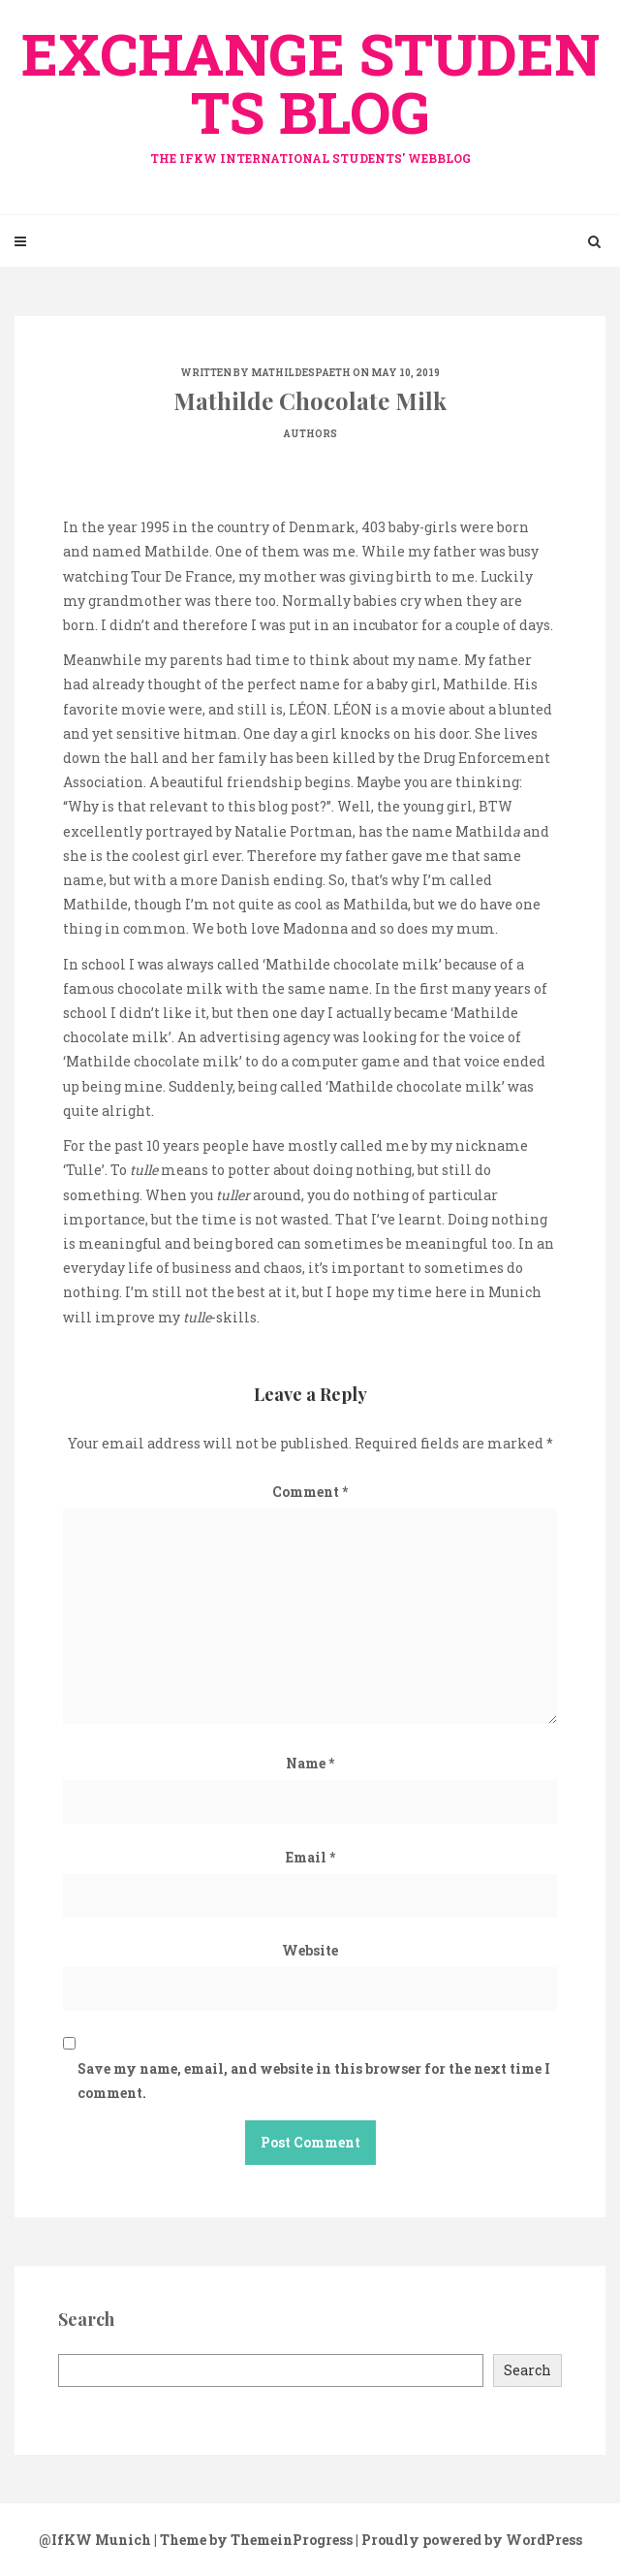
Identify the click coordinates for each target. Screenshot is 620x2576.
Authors (310, 434)
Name (310, 1763)
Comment (310, 1491)
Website (310, 1950)
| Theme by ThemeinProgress (253, 2539)
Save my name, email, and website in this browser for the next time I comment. (314, 2080)
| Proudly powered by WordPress (469, 2539)
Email (310, 1857)
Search (527, 2370)
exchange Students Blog (310, 90)
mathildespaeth (301, 372)
